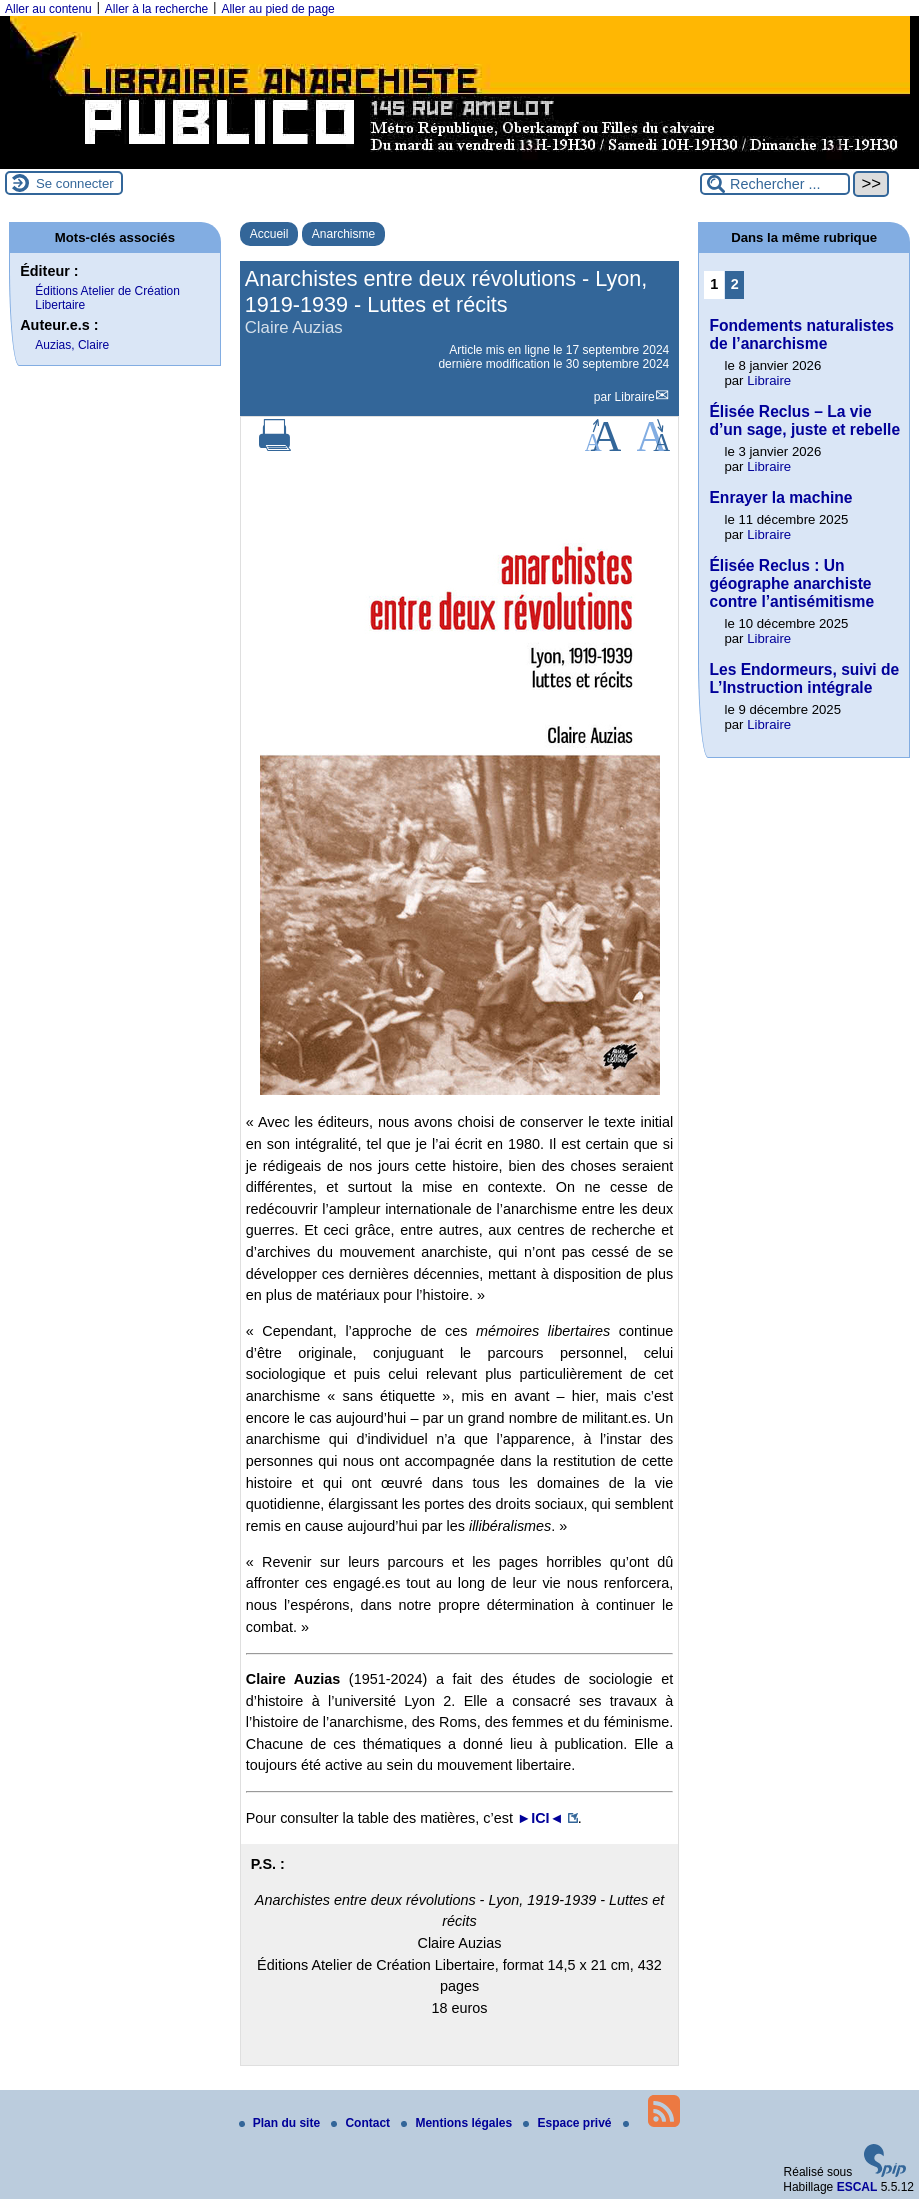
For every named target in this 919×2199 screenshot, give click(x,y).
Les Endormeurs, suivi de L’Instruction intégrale (804, 678)
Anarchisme (343, 234)
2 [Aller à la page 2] (735, 284)
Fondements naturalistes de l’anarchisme (801, 334)
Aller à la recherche (156, 9)
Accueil (269, 234)
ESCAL (857, 2187)
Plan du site (281, 2123)
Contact (362, 2123)
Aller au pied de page (277, 9)
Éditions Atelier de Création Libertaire (107, 298)
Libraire (635, 397)
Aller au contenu (48, 9)
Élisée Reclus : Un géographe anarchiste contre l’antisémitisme (791, 583)
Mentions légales (458, 2123)
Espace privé (568, 2123)
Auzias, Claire (72, 345)
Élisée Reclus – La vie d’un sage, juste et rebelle (804, 420)
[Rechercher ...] (775, 184)
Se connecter (75, 183)
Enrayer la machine (780, 497)
